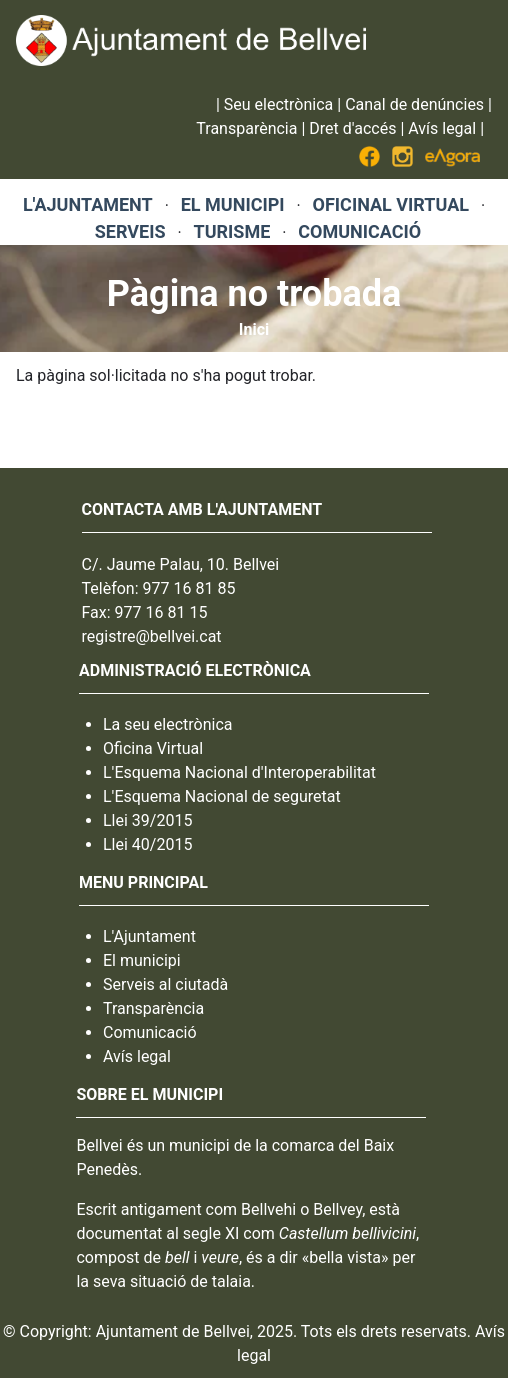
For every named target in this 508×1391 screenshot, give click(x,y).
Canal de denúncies (414, 104)
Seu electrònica (278, 104)
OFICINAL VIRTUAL (391, 204)
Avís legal (442, 128)
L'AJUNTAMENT (88, 204)
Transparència (246, 128)
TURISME (232, 231)
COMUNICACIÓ (359, 231)
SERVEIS (130, 231)
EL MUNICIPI (233, 204)
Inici (254, 329)
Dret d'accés (352, 128)
